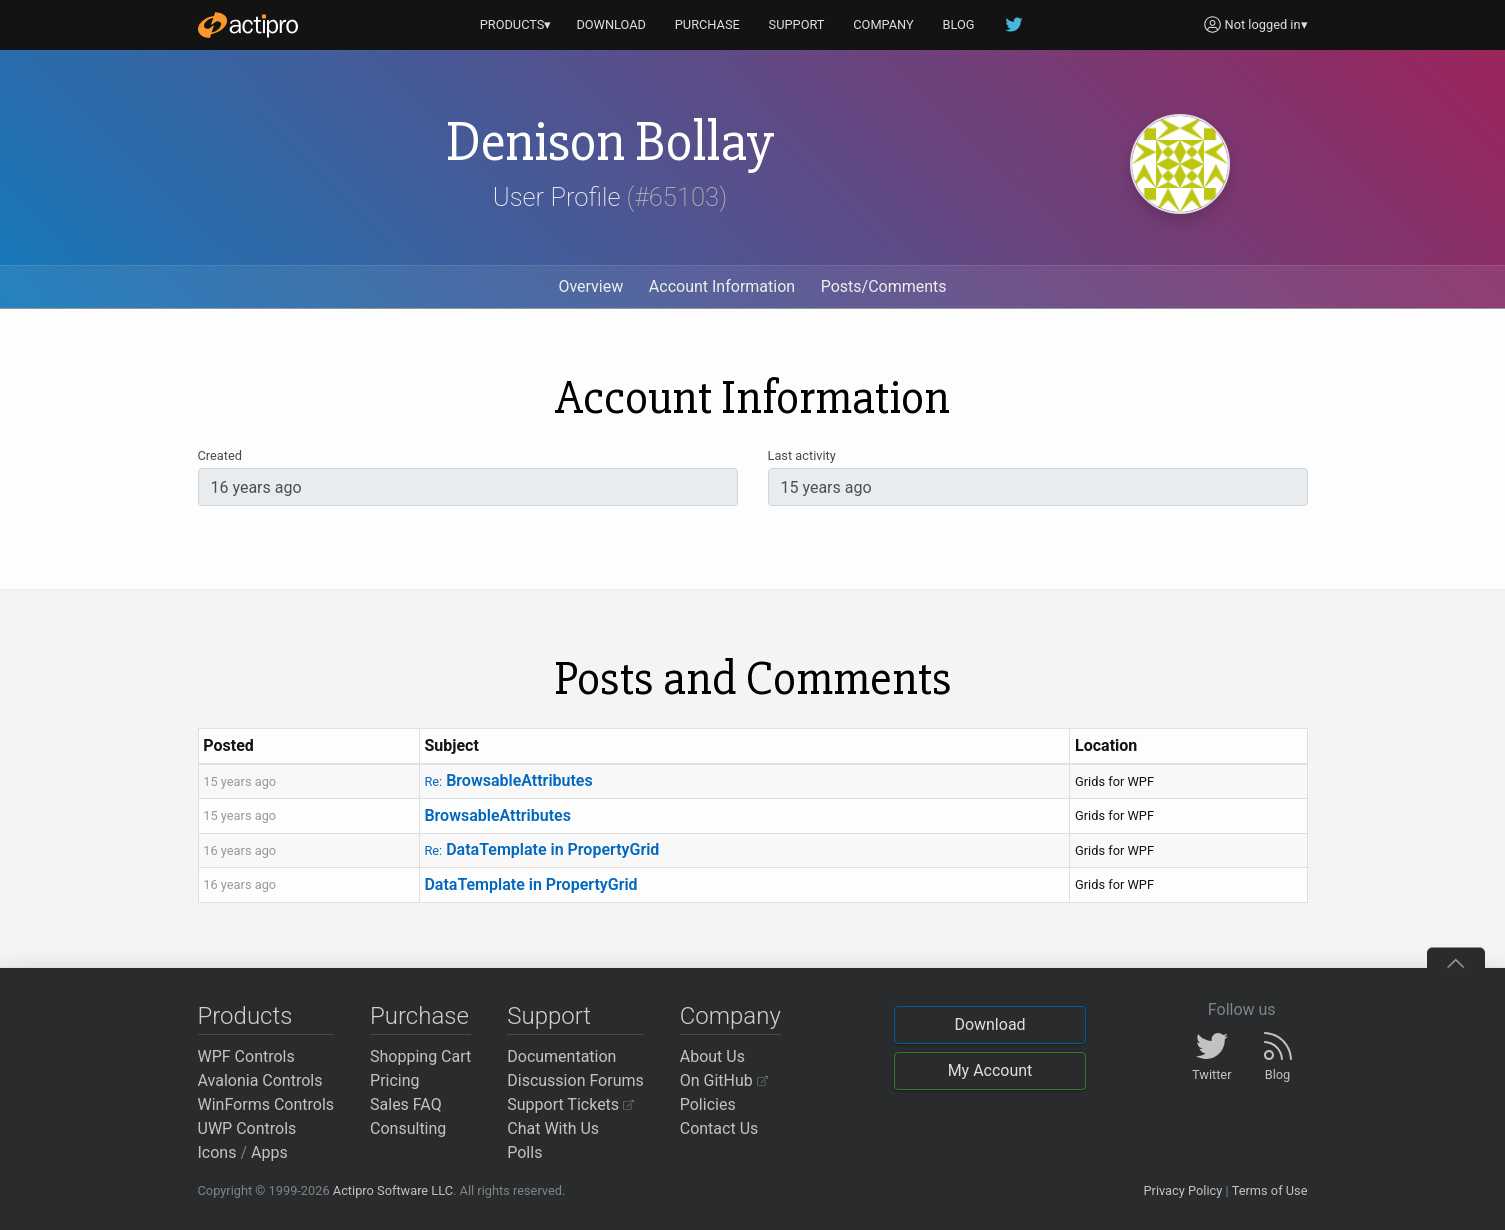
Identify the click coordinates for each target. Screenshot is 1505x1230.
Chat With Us (553, 1128)
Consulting (408, 1128)
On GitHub (724, 1080)
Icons (217, 1152)
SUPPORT (797, 24)
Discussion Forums (575, 1080)
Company (730, 1016)
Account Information (722, 286)
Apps (269, 1152)
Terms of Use (1270, 1190)
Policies (708, 1104)
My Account (990, 1070)
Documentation (561, 1056)
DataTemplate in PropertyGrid (541, 849)
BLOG (959, 24)
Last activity (802, 455)
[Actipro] (248, 25)
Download (989, 1024)
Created (220, 455)
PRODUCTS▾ (516, 24)
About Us (712, 1056)
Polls (524, 1152)
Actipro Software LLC (393, 1190)
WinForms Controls (266, 1104)
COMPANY (883, 24)
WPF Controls (246, 1056)
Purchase (419, 1016)
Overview (590, 286)
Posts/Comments (884, 286)
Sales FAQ (406, 1104)
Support (549, 1016)
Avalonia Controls (260, 1080)
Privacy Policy (1182, 1190)
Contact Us (719, 1128)
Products (245, 1016)
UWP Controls (247, 1128)
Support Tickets (570, 1104)
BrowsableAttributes (508, 780)
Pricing (395, 1080)
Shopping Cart (420, 1056)
